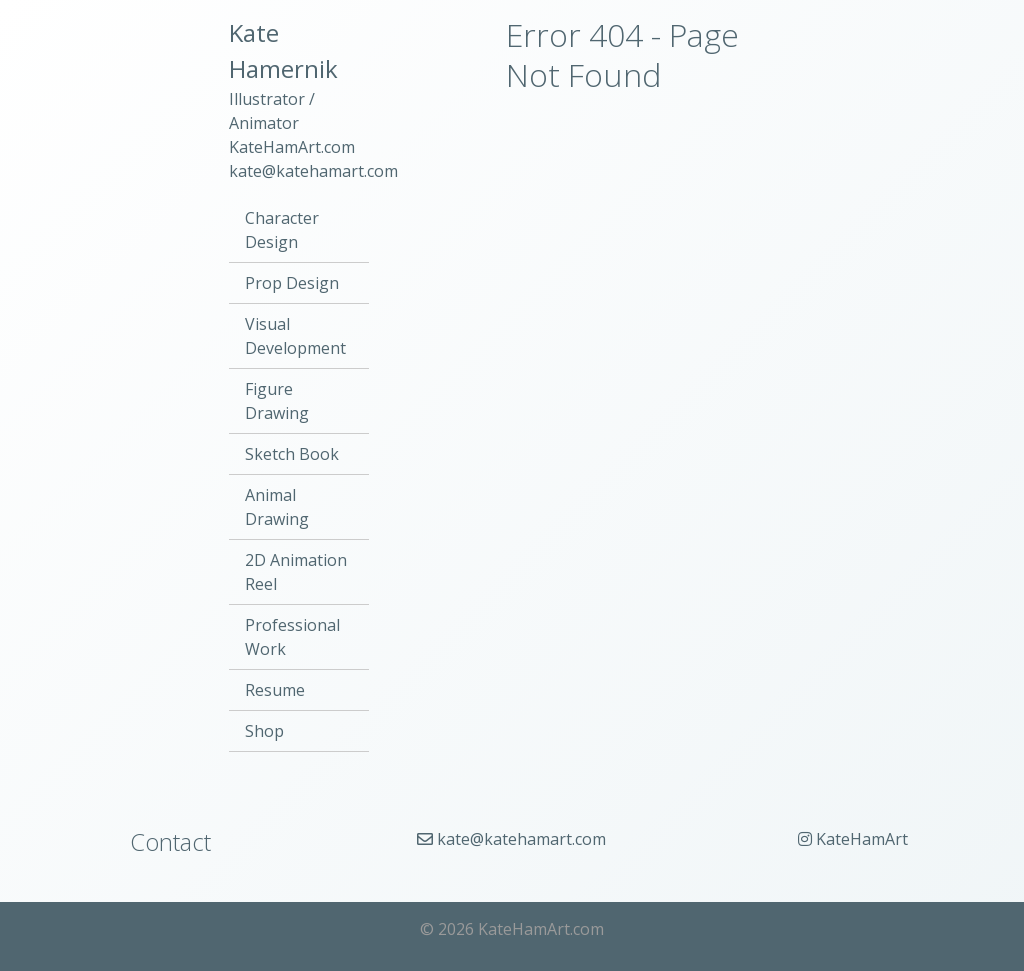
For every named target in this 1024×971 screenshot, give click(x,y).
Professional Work (292, 637)
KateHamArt (853, 839)
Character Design (282, 230)
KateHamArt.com (292, 147)
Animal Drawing (277, 507)
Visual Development (295, 336)
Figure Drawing (277, 401)
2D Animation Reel (296, 572)
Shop (264, 731)
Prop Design (292, 283)
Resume (275, 690)
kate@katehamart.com (313, 171)
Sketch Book (292, 454)
